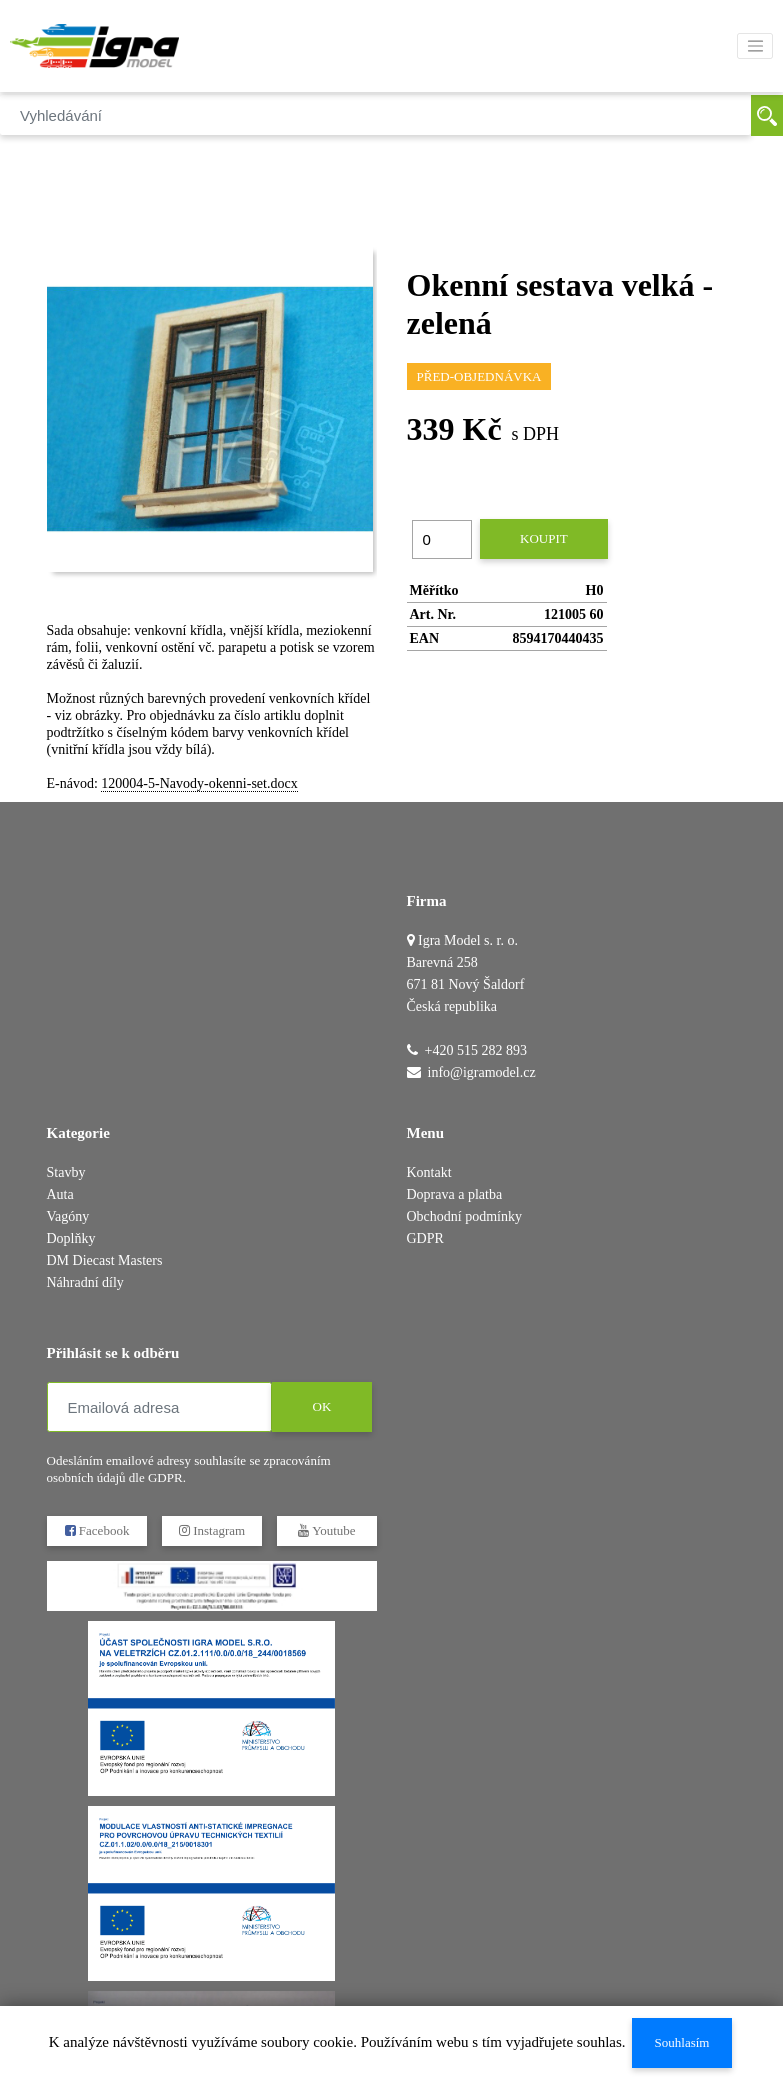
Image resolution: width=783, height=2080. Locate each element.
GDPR (425, 1238)
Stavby (66, 1172)
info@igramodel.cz (482, 1072)
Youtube (326, 1530)
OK (321, 1406)
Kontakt (429, 1172)
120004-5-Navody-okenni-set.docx (199, 783)
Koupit (544, 538)
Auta (60, 1194)
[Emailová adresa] (159, 1407)
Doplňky (71, 1238)
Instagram (211, 1530)
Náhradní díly (85, 1282)
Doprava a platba (455, 1194)
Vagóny (68, 1216)
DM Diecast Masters (105, 1260)
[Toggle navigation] (755, 46)
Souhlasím (681, 2042)
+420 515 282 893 (476, 1050)
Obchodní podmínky (465, 1216)
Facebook (96, 1530)
